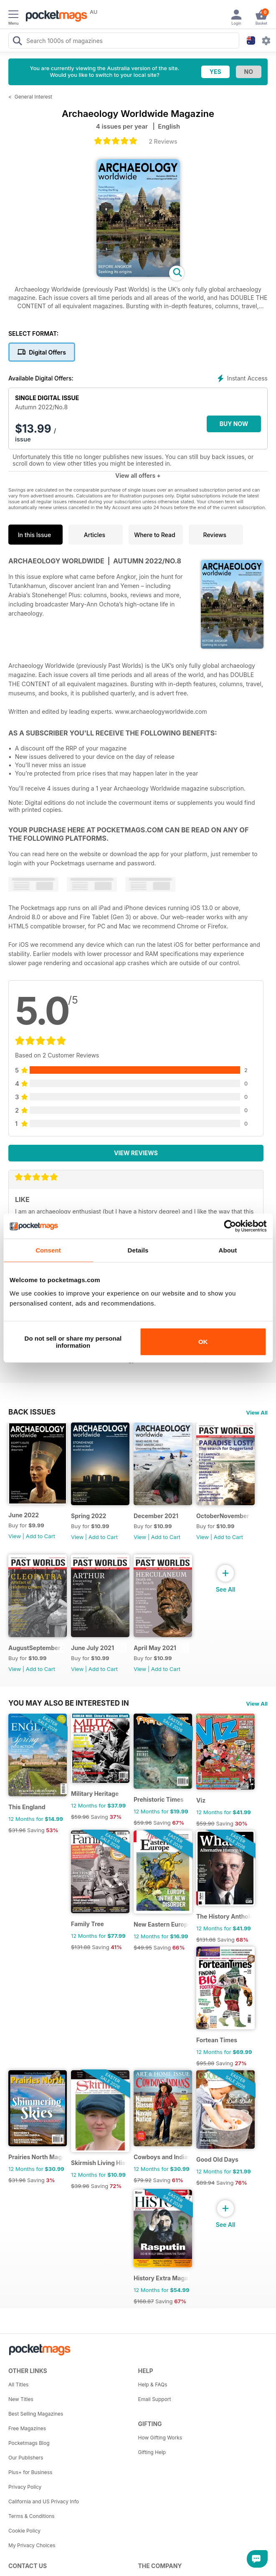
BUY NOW (234, 423)
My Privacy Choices (32, 2545)
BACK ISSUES (32, 1412)
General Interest (33, 97)
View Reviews (136, 1152)
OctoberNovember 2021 (224, 1515)
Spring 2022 (88, 1515)
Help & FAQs (152, 2384)
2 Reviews (163, 141)
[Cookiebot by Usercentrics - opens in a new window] (229, 1226)
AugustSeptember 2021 (36, 1647)
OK (203, 1341)
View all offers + (138, 475)
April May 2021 (155, 1647)
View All (257, 1412)
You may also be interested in (68, 1703)
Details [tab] (138, 1250)
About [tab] (228, 1250)
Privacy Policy (24, 2487)
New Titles (20, 2399)
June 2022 (23, 1515)
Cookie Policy (24, 2531)
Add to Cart (40, 1536)
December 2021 (156, 1515)
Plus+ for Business (30, 2472)
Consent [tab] (48, 1250)
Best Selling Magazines (35, 2414)
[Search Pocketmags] (17, 41)
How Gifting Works (160, 2437)
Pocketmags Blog (29, 2443)
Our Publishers (25, 2457)
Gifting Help (152, 2452)
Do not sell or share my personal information (73, 1341)
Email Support (154, 2399)
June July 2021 (92, 1647)
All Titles (18, 2384)
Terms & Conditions (31, 2516)
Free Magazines (27, 2428)
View (14, 1536)
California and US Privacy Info (43, 2501)
